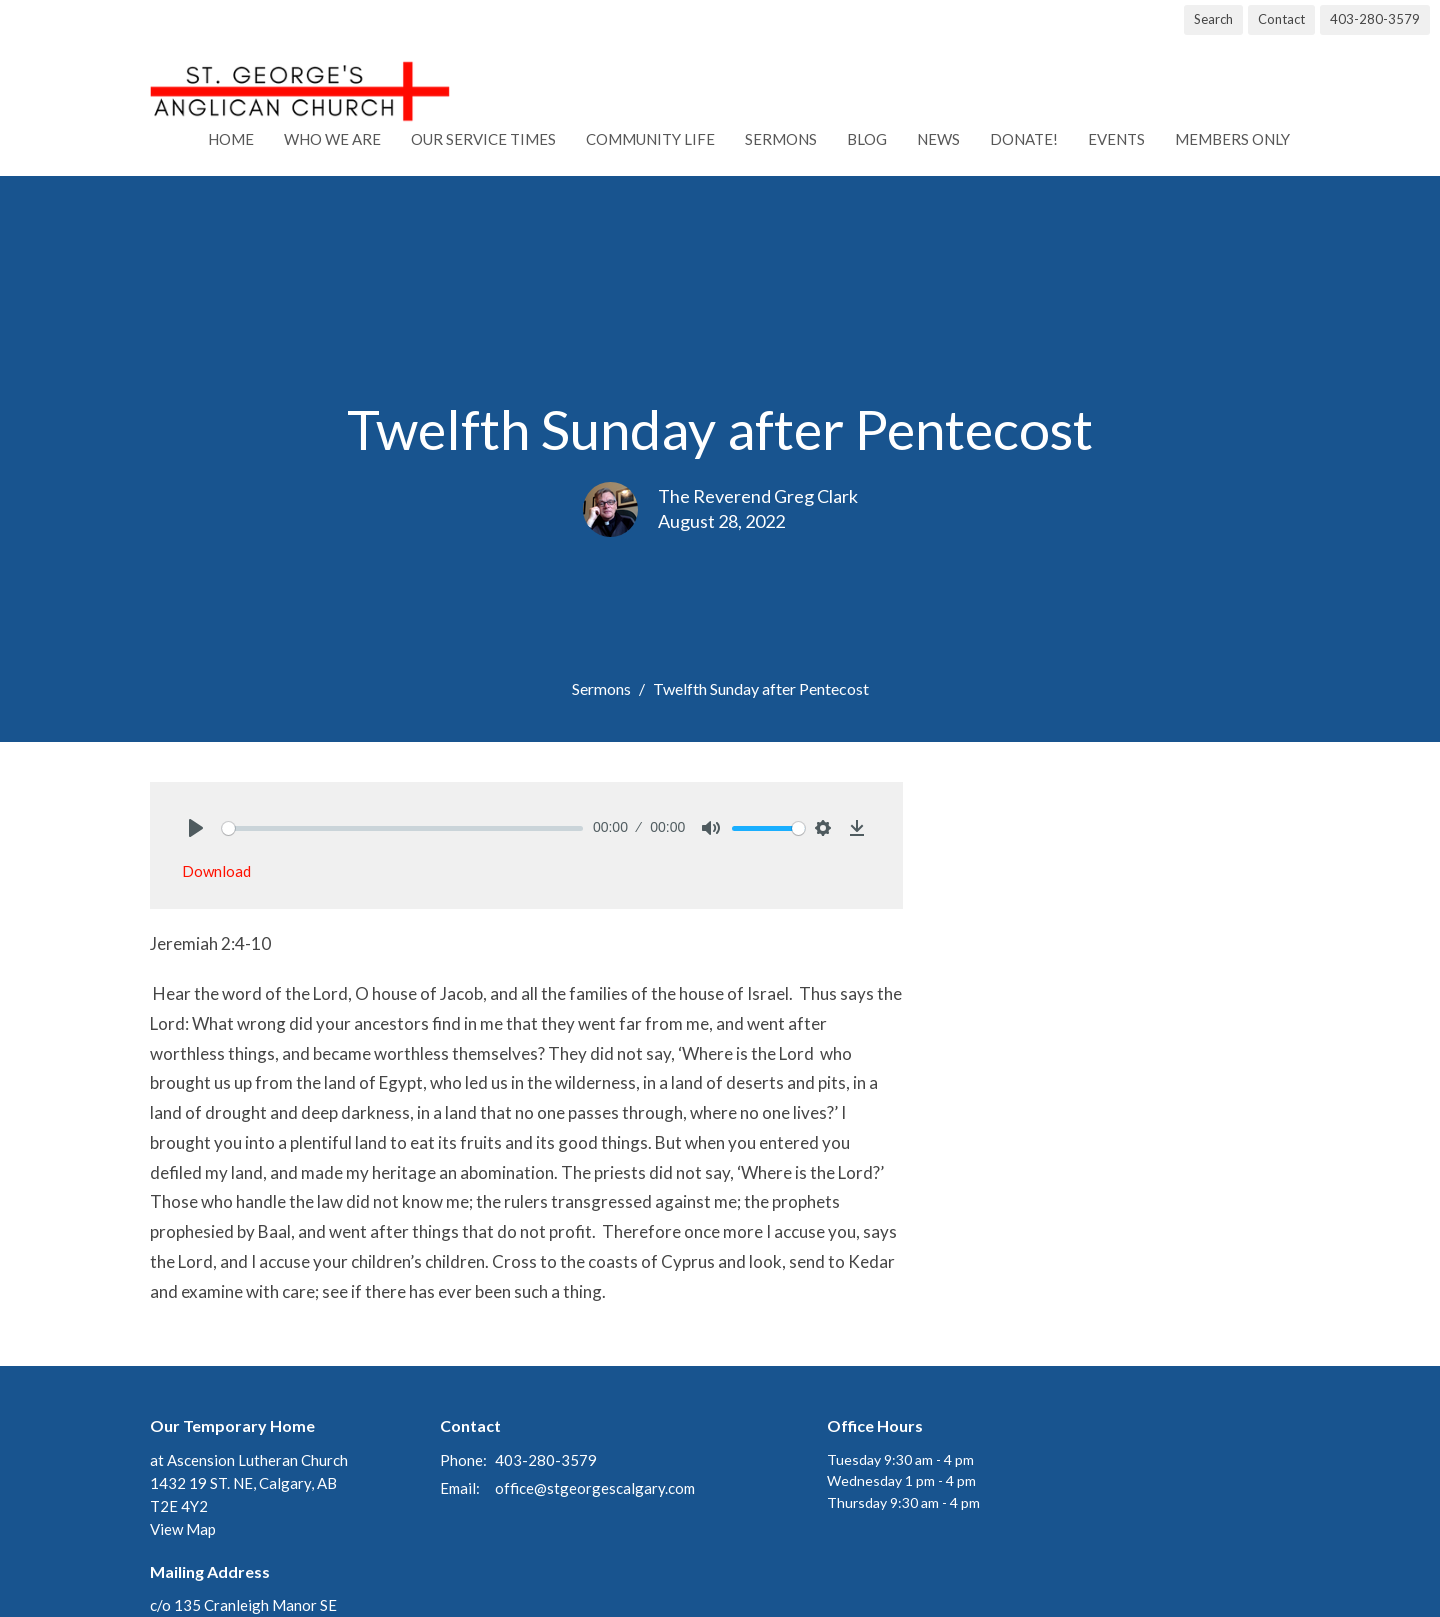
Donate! (1024, 139)
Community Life (650, 139)
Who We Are (332, 139)
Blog (867, 139)
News (938, 139)
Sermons (781, 139)
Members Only (1232, 139)
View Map (183, 1529)
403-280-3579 (1375, 19)
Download (216, 871)
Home (231, 139)
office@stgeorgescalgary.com (595, 1488)
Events (1116, 139)
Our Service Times (483, 139)
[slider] (402, 828)
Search (1213, 19)
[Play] (196, 828)
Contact (1281, 19)
